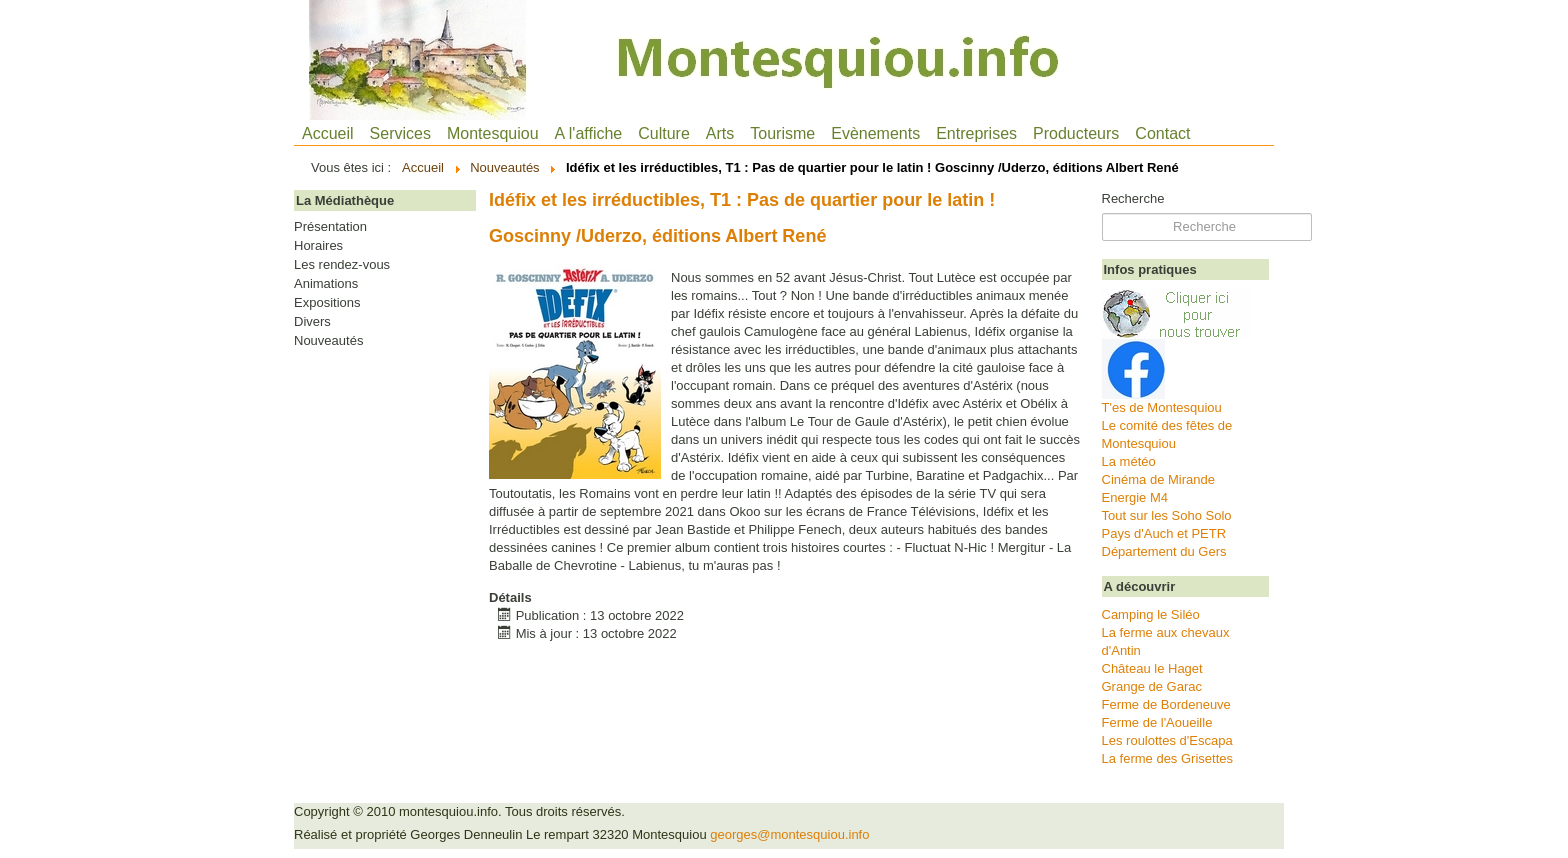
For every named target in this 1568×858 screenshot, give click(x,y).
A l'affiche (589, 133)
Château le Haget (1152, 668)
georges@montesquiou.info (789, 834)
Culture (664, 133)
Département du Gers (1164, 551)
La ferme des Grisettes (1168, 758)
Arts (720, 133)
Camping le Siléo (1151, 614)
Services (400, 133)
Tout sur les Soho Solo (1167, 515)
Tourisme (782, 133)
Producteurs (1076, 133)
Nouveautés (328, 341)
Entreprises (976, 133)
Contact (1162, 133)
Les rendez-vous (342, 265)
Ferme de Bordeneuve (1166, 704)
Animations (326, 284)
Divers (312, 322)
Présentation (330, 227)
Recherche (1133, 198)
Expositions (327, 303)
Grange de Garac (1152, 686)
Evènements (875, 133)
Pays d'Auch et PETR (1164, 533)
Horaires (318, 246)
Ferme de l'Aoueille (1157, 722)
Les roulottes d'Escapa (1167, 740)
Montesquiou (493, 133)
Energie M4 (1135, 497)
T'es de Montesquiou (1162, 407)
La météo (1129, 461)
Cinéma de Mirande (1158, 479)
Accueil (328, 133)
